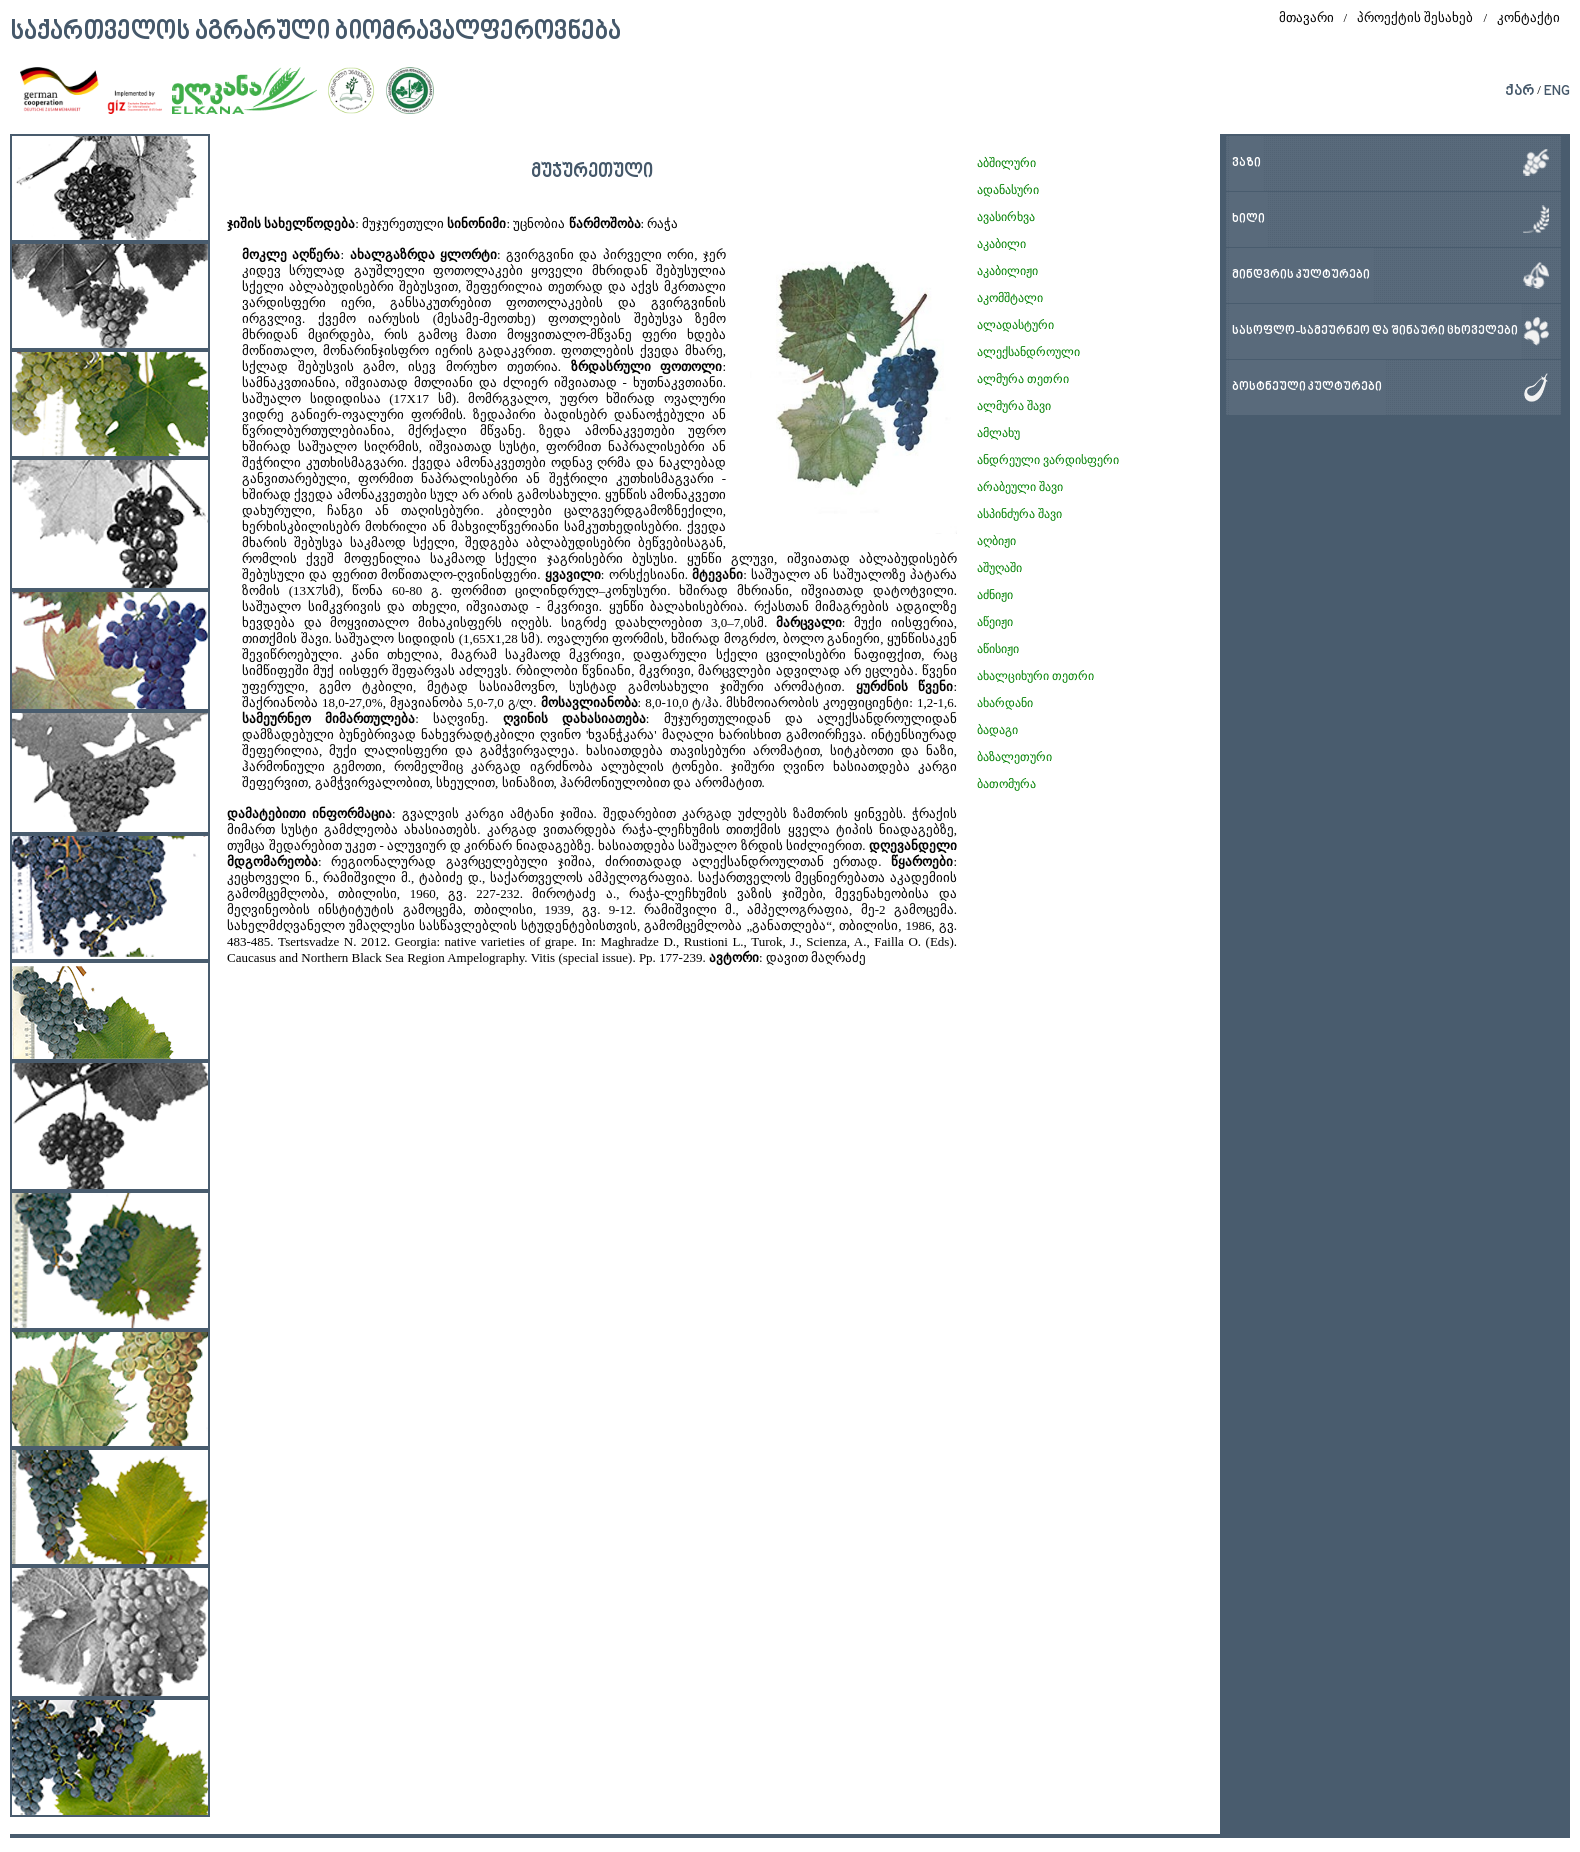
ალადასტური (1015, 325)
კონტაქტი (1528, 17)
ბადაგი (997, 730)
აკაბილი (1001, 244)
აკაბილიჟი (1007, 271)
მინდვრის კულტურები (1301, 275)
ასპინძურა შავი (1019, 514)
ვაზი (1246, 163)
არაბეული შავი (1020, 487)
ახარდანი (1005, 703)
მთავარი (1306, 17)
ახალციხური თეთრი (1035, 676)
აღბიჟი (996, 541)
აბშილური (1006, 163)
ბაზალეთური (1014, 757)
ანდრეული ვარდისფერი (1048, 460)
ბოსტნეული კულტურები (1307, 387)
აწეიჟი (995, 622)
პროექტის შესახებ (1415, 17)
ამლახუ (998, 433)
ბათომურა (1006, 784)
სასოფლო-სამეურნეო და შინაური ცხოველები (1375, 331)
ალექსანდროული (1028, 352)
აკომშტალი (1010, 298)
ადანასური (1008, 190)
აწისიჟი (998, 649)
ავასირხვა (1006, 217)
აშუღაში (999, 568)
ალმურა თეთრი (1023, 379)
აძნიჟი (995, 595)
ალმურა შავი (1014, 406)
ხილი (1248, 219)
